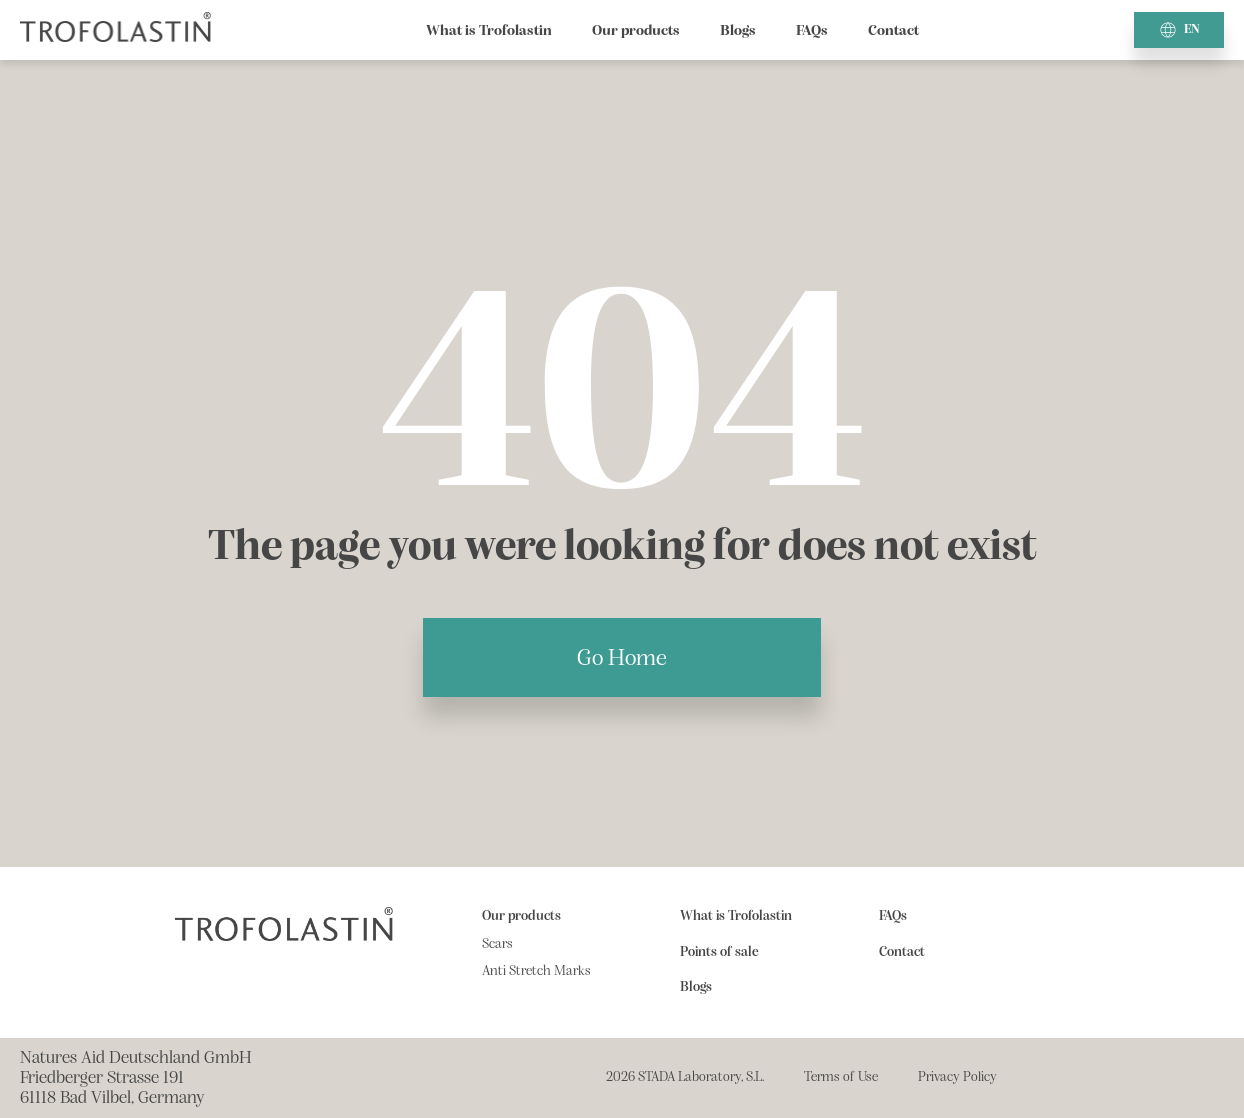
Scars (497, 944)
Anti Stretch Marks (536, 971)
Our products (636, 30)
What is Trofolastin (489, 30)
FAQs (812, 30)
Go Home (622, 657)
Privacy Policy (957, 1077)
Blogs (738, 30)
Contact (893, 30)
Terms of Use (841, 1077)
